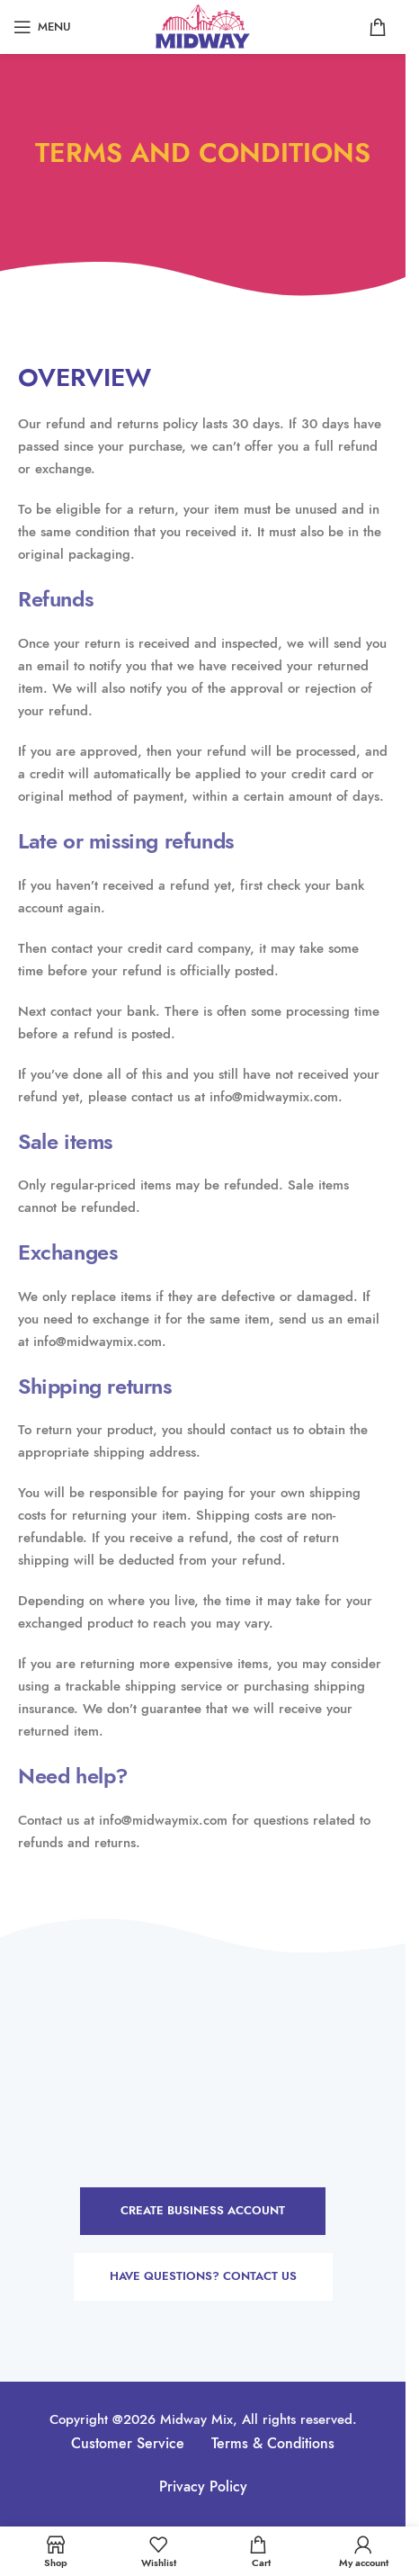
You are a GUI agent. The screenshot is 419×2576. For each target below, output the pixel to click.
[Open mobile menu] (42, 27)
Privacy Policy (203, 2487)
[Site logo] (203, 25)
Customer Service (127, 2444)
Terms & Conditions (272, 2444)
